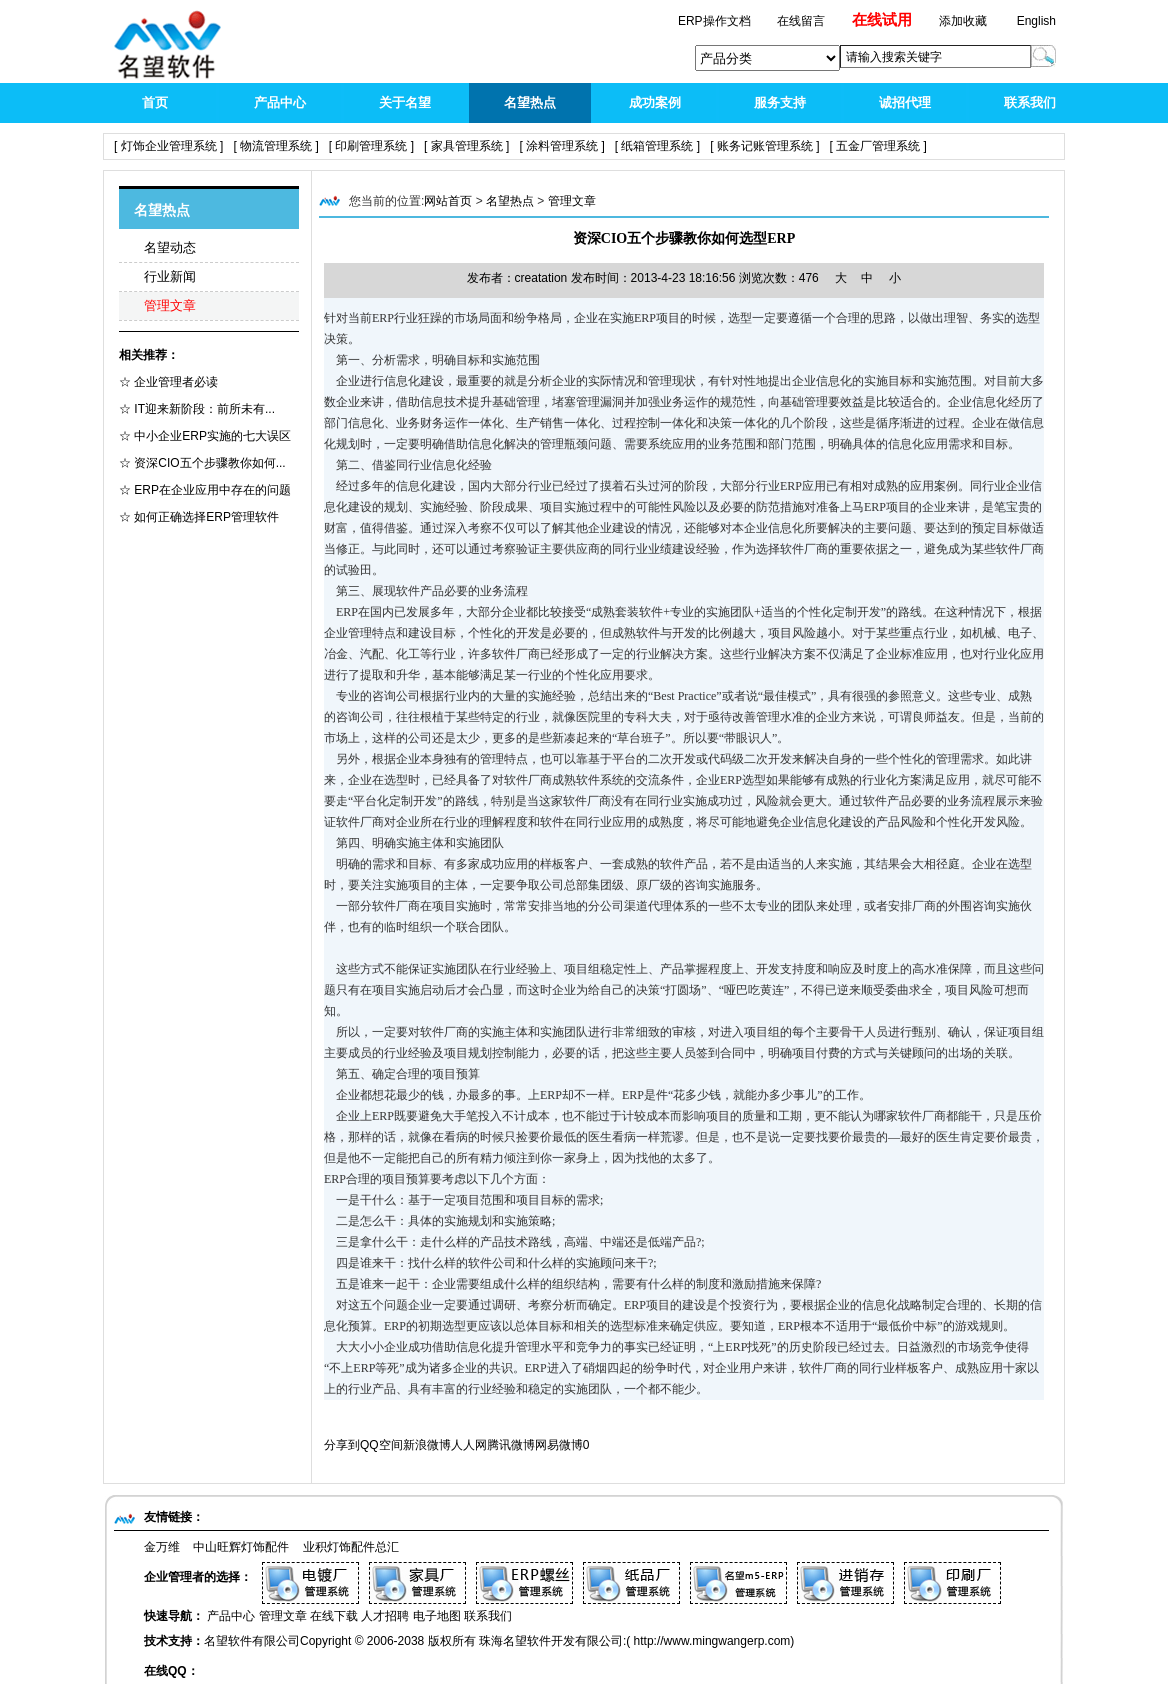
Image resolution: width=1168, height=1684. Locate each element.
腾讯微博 (511, 1445)
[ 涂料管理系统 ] (561, 146)
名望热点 (530, 102)
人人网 (469, 1445)
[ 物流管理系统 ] (275, 146)
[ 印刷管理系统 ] (371, 146)
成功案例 (655, 102)
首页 (155, 102)
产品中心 (280, 102)
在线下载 (334, 1616)
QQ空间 (381, 1445)
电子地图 (437, 1616)
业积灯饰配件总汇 (351, 1547)
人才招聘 (385, 1616)
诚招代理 (905, 102)
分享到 (342, 1445)
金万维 (162, 1547)
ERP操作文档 (716, 21)
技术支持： (174, 1641)
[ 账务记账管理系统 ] (764, 146)
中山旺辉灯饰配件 (241, 1547)
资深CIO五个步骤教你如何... (208, 463)
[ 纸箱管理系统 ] (657, 146)
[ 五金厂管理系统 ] (878, 146)
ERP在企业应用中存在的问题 (211, 490)
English (1036, 21)
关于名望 (405, 102)
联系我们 (1030, 102)
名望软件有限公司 (252, 1641)
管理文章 (170, 305)
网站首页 (448, 201)
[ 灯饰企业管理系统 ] (168, 146)
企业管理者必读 (174, 382)
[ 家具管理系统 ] (466, 146)
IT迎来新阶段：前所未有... (203, 409)
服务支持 (780, 102)
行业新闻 (170, 276)
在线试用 (882, 19)
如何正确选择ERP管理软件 (205, 517)
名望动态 (170, 247)
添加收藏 (963, 21)
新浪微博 (427, 1445)
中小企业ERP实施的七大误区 (211, 436)
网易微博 (559, 1445)
